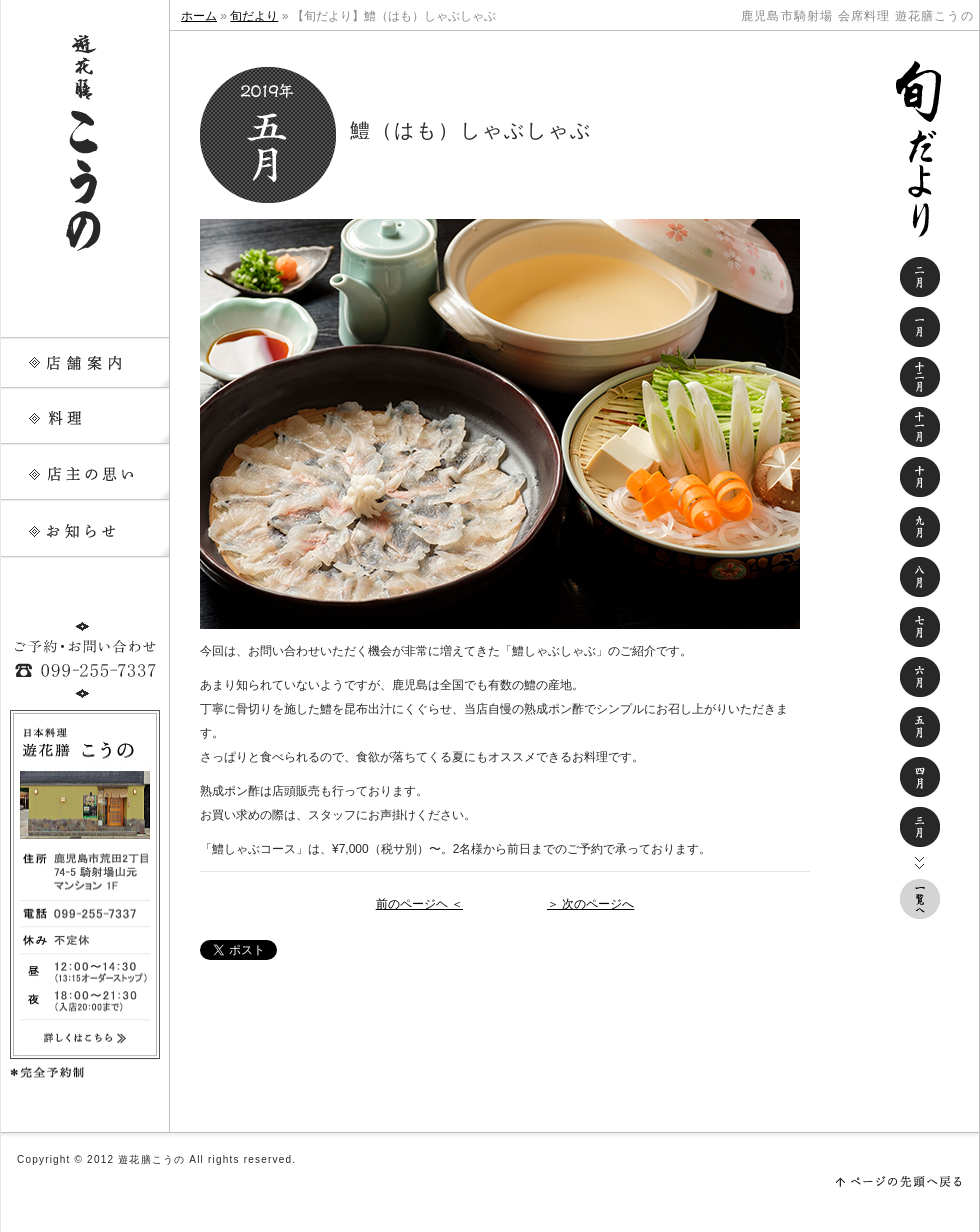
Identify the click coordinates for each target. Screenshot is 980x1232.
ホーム (199, 16)
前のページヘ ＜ (419, 904)
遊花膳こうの (85, 140)
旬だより (254, 16)
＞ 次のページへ (590, 904)
